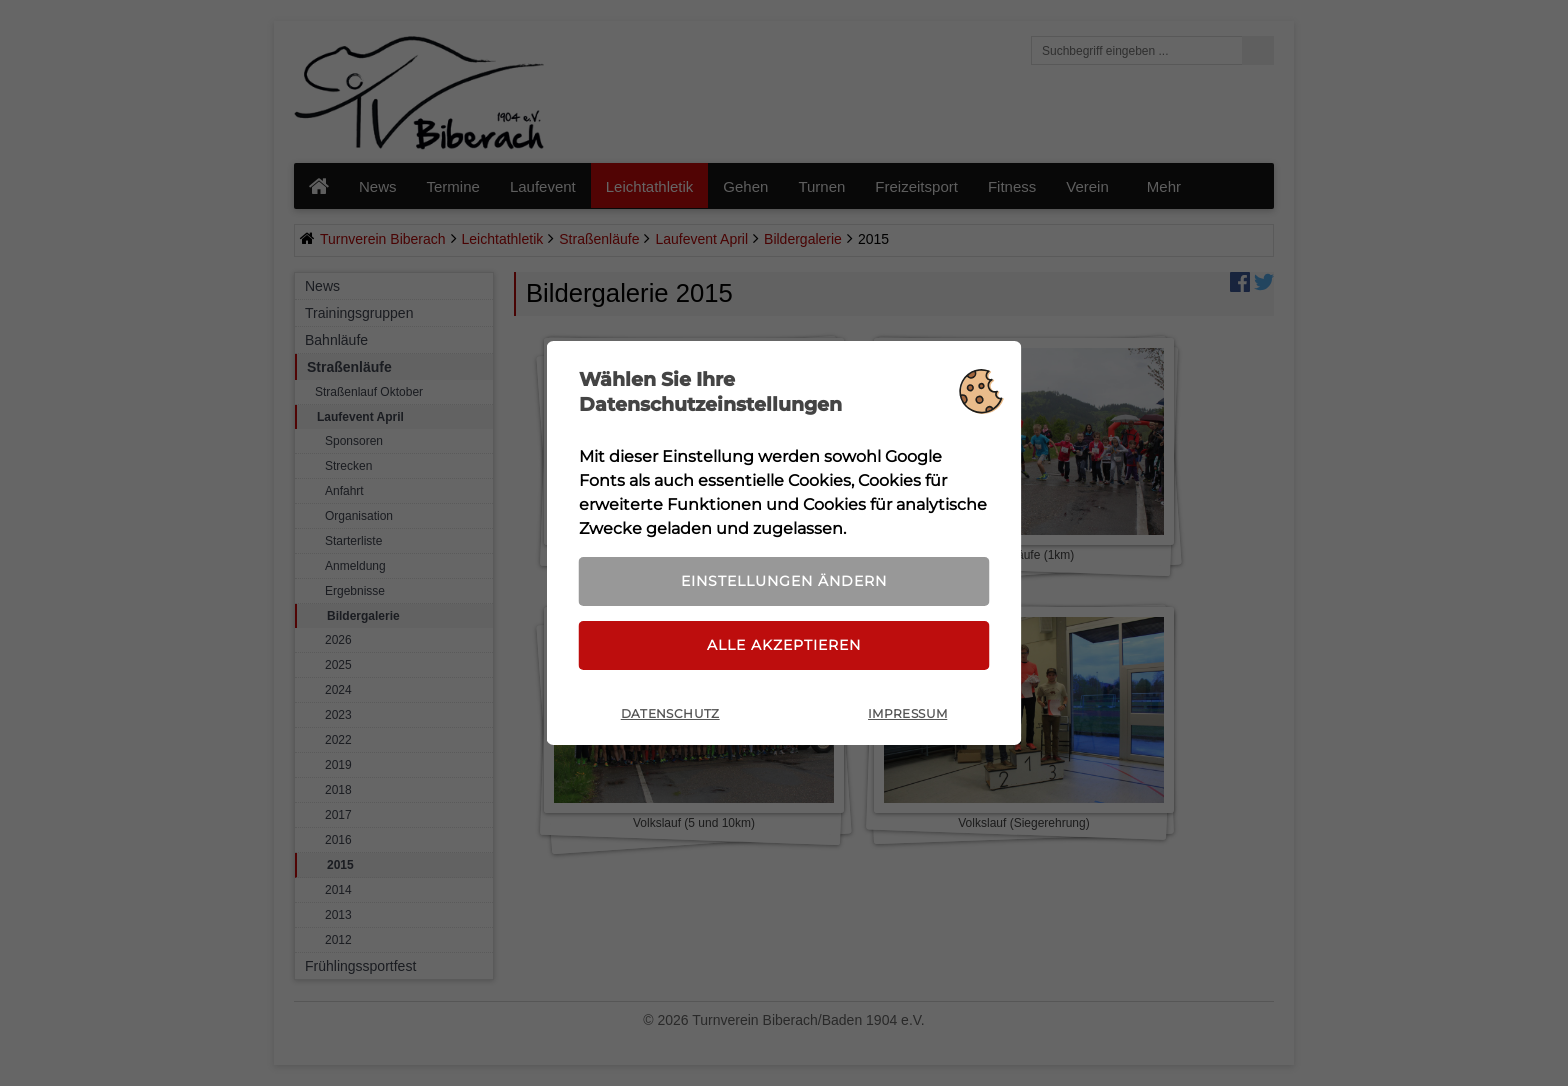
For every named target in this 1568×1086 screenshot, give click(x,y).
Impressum (907, 713)
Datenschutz (670, 713)
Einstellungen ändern (784, 581)
